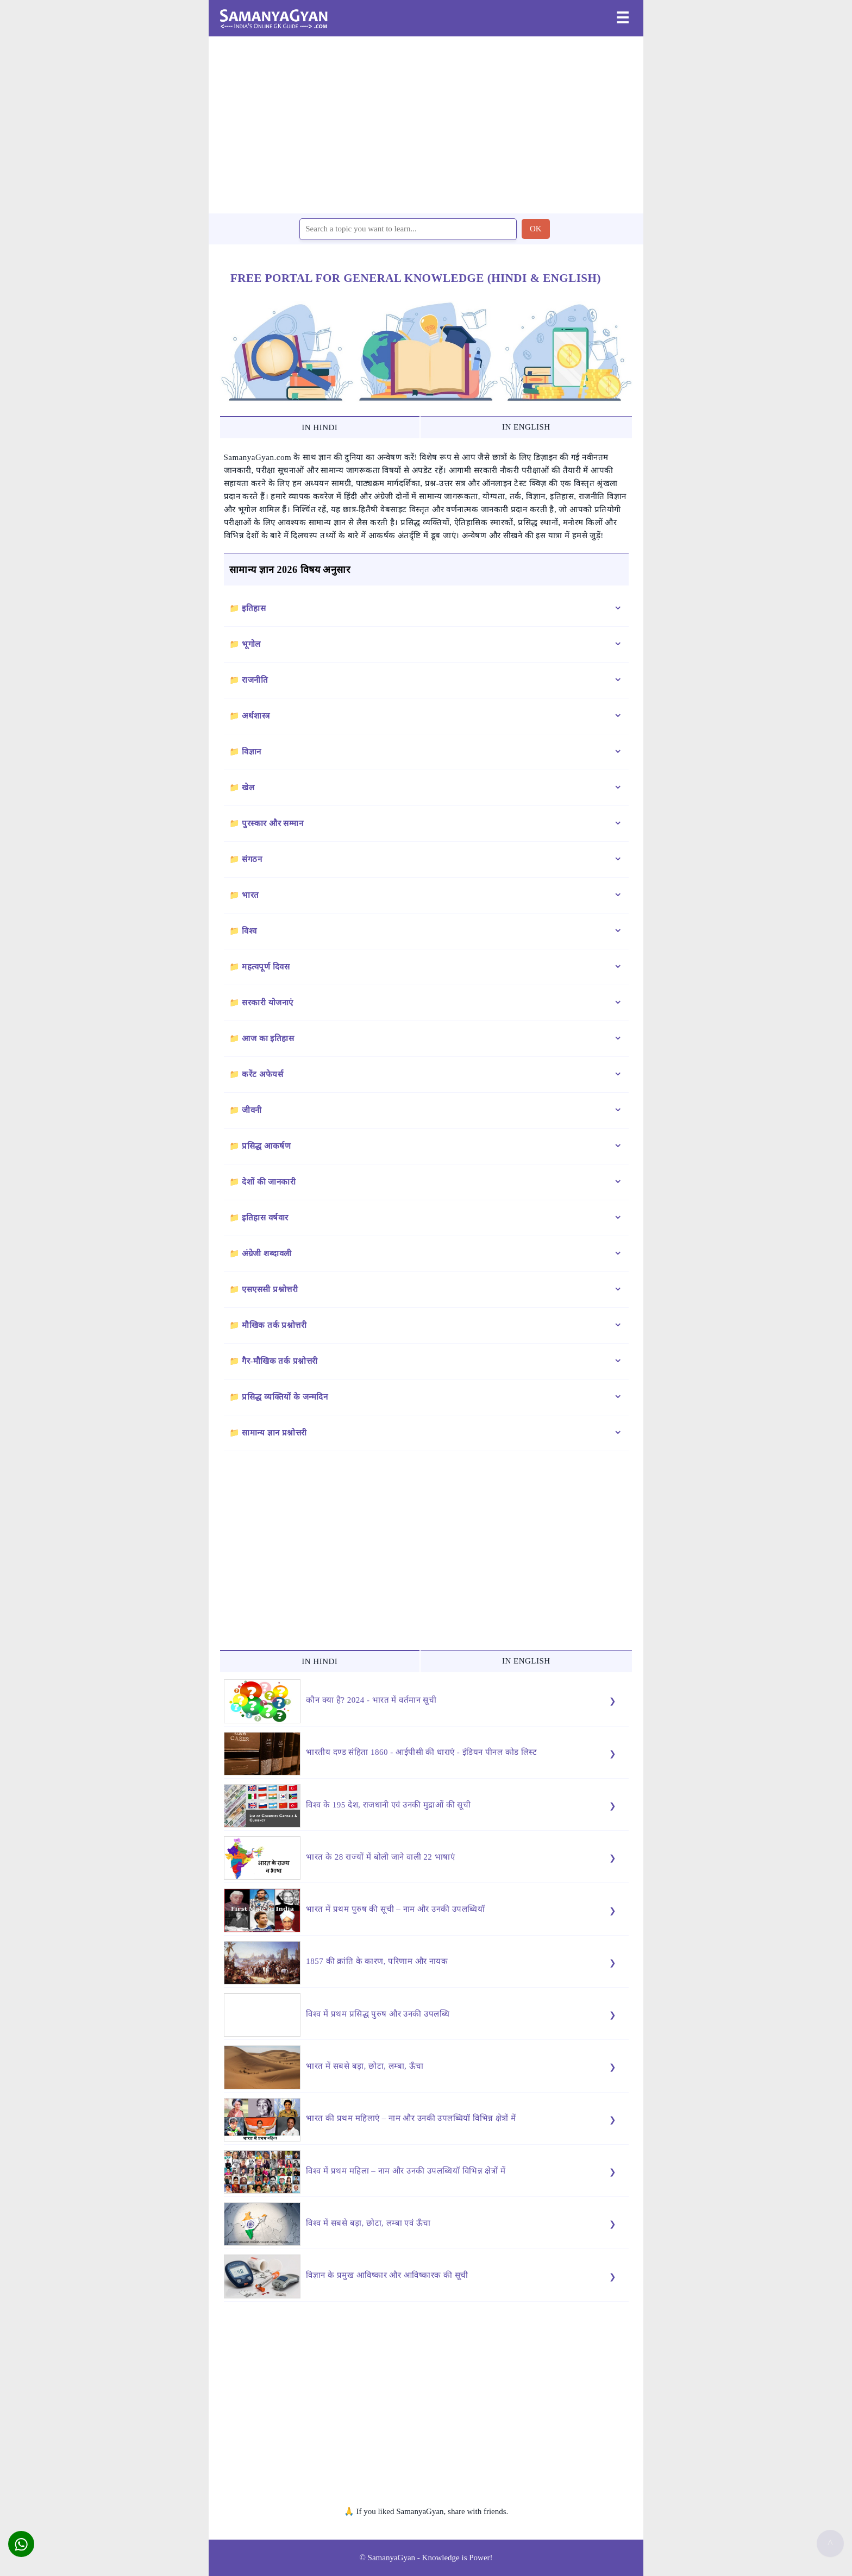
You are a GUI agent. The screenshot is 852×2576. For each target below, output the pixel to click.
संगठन (252, 859)
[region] (426, 124)
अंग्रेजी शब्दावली (266, 1253)
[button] (21, 2544)
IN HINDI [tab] (319, 427)
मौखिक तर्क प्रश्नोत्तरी (274, 1325)
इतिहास (254, 608)
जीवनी (252, 1110)
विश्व (249, 931)
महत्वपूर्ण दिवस (266, 966)
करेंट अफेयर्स (262, 1074)
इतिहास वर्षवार (265, 1217)
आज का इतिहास (268, 1038)
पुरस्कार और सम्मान (272, 823)
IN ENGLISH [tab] (526, 427)
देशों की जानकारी (269, 1181)
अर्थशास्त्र (256, 715)
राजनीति (255, 680)
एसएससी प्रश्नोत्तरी (270, 1289)
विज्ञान (251, 751)
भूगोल (251, 644)
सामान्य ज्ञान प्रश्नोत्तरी (274, 1432)
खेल (248, 787)
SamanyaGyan (391, 2557)
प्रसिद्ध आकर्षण (266, 1146)
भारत (250, 895)
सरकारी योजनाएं (267, 1002)
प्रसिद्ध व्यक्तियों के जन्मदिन (285, 1397)
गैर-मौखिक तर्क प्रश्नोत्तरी (280, 1361)
